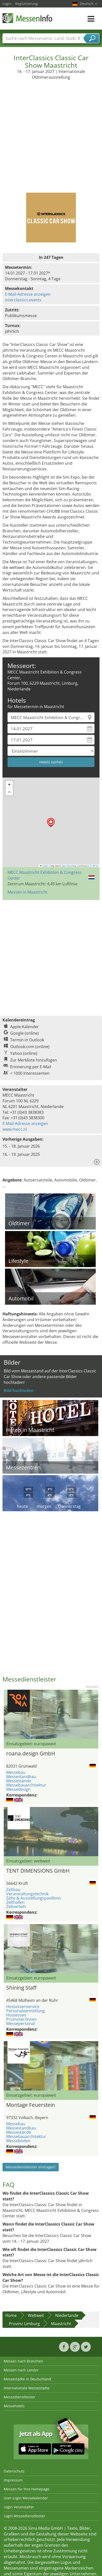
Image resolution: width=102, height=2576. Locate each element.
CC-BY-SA (94, 866)
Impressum (13, 2480)
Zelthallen (15, 1902)
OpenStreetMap (69, 866)
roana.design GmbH (30, 1753)
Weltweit (36, 2315)
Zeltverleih (16, 1906)
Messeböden (18, 2140)
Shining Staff (21, 1987)
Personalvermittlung (25, 2011)
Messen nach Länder (21, 2370)
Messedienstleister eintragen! (30, 2167)
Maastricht (61, 2323)
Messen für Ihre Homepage (26, 2489)
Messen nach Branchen (23, 2361)
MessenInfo (27, 18)
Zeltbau (13, 1889)
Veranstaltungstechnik (27, 1894)
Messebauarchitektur (26, 1785)
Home (11, 2315)
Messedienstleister (19, 2397)
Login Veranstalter (19, 2507)
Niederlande (66, 2315)
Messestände (18, 1781)
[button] (51, 822)
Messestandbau (21, 1776)
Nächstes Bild (95, 1832)
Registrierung (26, 3)
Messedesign (18, 1789)
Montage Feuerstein (30, 2104)
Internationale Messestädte (27, 2388)
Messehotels (14, 2406)
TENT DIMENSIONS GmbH (37, 1870)
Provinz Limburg (24, 2323)
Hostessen (16, 2015)
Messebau (15, 1772)
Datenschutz (14, 2471)
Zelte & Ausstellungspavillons (33, 1898)
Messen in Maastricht (27, 892)
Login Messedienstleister (24, 2516)
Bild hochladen (19, 1390)
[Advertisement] (50, 139)
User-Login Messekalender (26, 2498)
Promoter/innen (21, 2019)
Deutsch (88, 3)
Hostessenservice (22, 2006)
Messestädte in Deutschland (27, 2379)
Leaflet (44, 866)
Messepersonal (20, 2023)
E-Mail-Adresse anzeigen (28, 294)
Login (6, 3)
